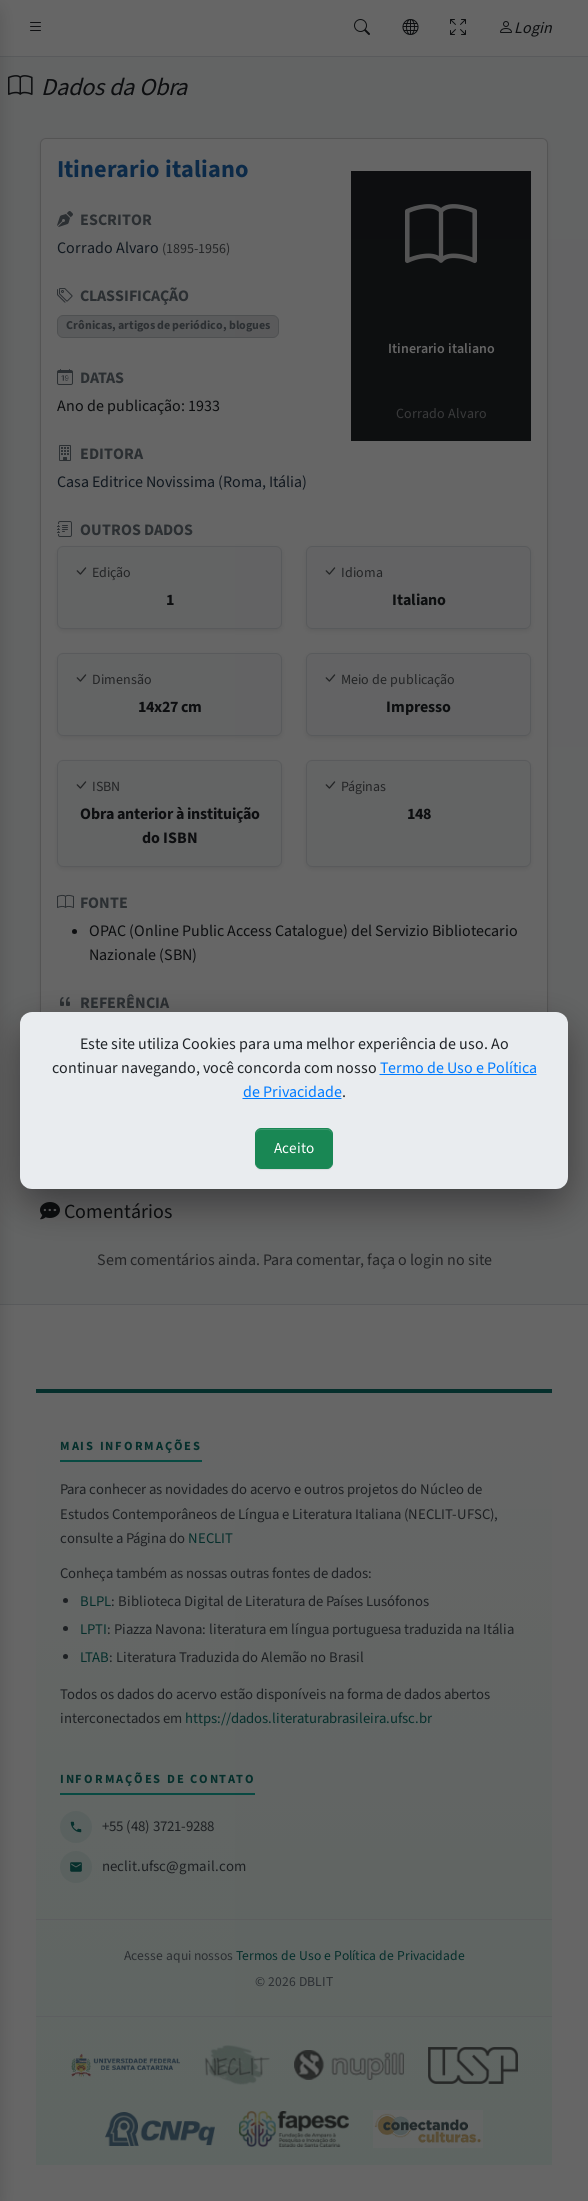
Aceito (294, 1148)
